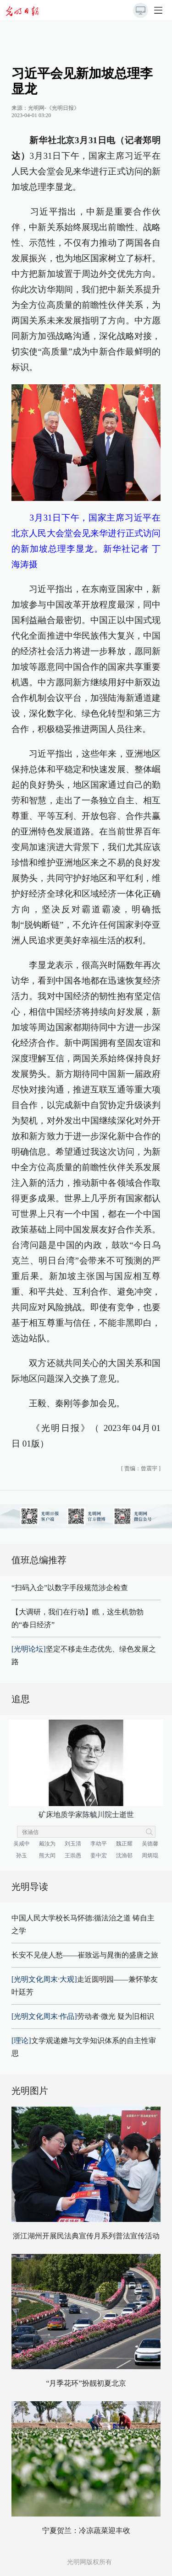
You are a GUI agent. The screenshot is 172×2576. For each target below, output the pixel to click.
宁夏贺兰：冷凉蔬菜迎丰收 (86, 2530)
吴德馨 (150, 1843)
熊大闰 (47, 1855)
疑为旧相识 (135, 2016)
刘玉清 (73, 1843)
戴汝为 (47, 1843)
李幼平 (98, 1843)
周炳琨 (150, 1855)
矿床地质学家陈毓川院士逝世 (86, 1814)
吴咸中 (21, 1843)
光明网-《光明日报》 (53, 108)
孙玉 (21, 1855)
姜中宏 (98, 1855)
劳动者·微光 (63, 2016)
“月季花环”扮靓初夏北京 (86, 2383)
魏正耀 (124, 1843)
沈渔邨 (124, 1855)
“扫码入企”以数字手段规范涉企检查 (69, 1588)
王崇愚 (73, 1855)
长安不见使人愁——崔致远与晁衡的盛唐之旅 (84, 1955)
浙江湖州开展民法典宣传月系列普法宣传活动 (86, 2236)
